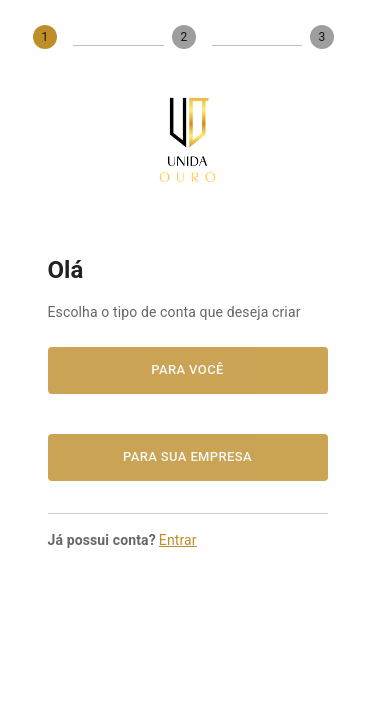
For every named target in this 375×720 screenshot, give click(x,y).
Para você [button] (188, 370)
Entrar (178, 540)
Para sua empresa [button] (188, 457)
